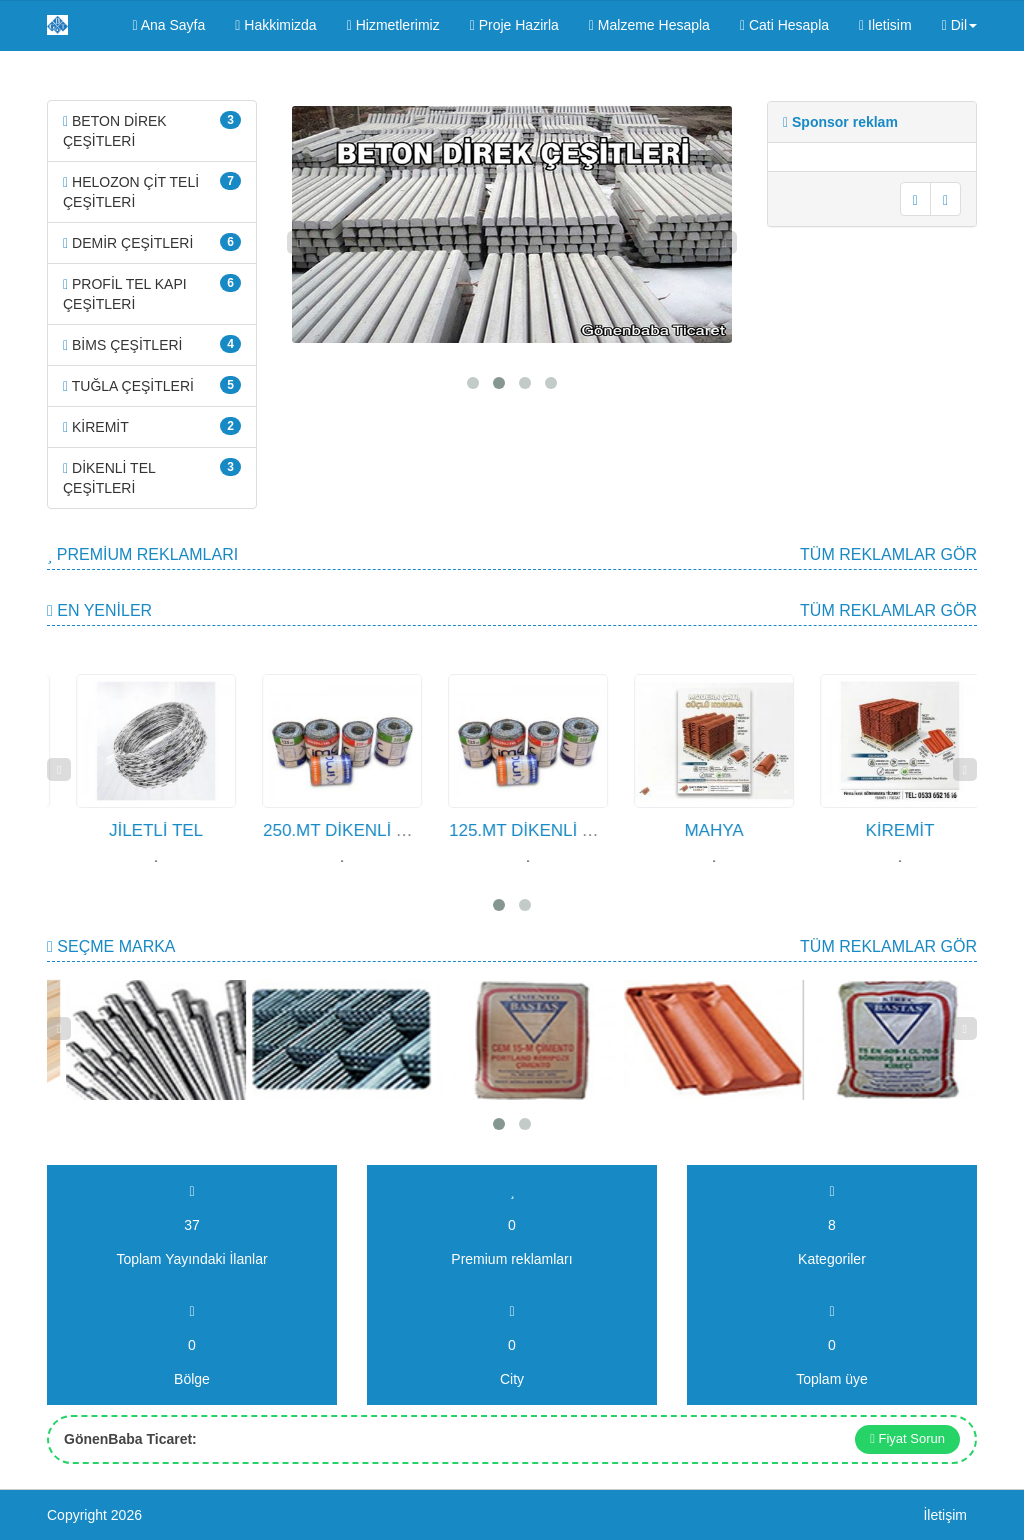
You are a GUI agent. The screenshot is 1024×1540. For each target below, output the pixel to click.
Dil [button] (959, 25)
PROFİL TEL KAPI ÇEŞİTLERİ (152, 293)
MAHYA (770, 830)
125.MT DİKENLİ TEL (587, 830)
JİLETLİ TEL (212, 830)
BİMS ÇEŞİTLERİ (152, 344)
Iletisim (885, 25)
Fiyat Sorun (907, 1438)
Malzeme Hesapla (649, 25)
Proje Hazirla (514, 25)
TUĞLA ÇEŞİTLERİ (152, 385)
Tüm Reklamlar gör (888, 554)
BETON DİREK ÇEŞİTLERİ (152, 130)
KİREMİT (152, 426)
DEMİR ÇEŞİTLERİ (152, 242)
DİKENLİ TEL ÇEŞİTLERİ (152, 477)
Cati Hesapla (784, 25)
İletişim (945, 1515)
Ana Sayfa (168, 25)
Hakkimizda (275, 25)
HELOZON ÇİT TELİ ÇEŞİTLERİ (152, 191)
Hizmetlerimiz (393, 25)
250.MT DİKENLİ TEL (401, 830)
